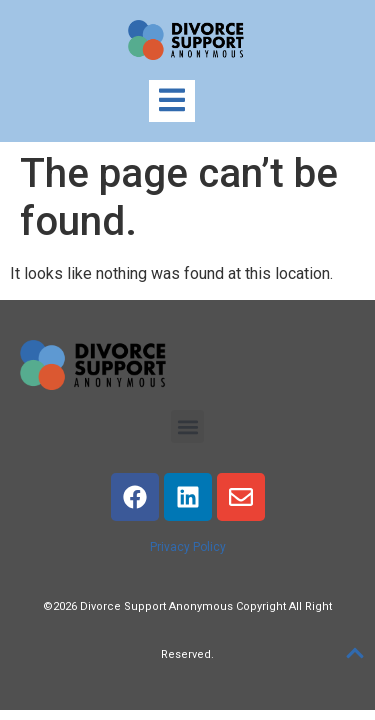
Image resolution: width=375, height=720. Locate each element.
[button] (187, 426)
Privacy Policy (188, 547)
